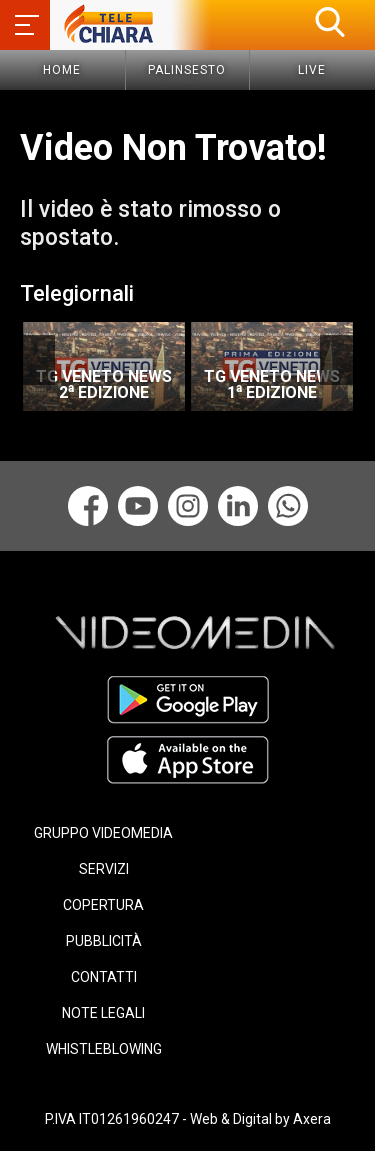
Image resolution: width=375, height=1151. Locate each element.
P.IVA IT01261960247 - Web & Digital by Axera (188, 1119)
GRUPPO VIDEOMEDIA (103, 833)
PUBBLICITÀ (104, 941)
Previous (37, 360)
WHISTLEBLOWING (104, 1049)
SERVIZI (104, 869)
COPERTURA (103, 905)
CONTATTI (104, 977)
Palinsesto (187, 70)
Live (312, 70)
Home (62, 70)
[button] (330, 22)
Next (337, 360)
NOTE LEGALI (103, 1013)
